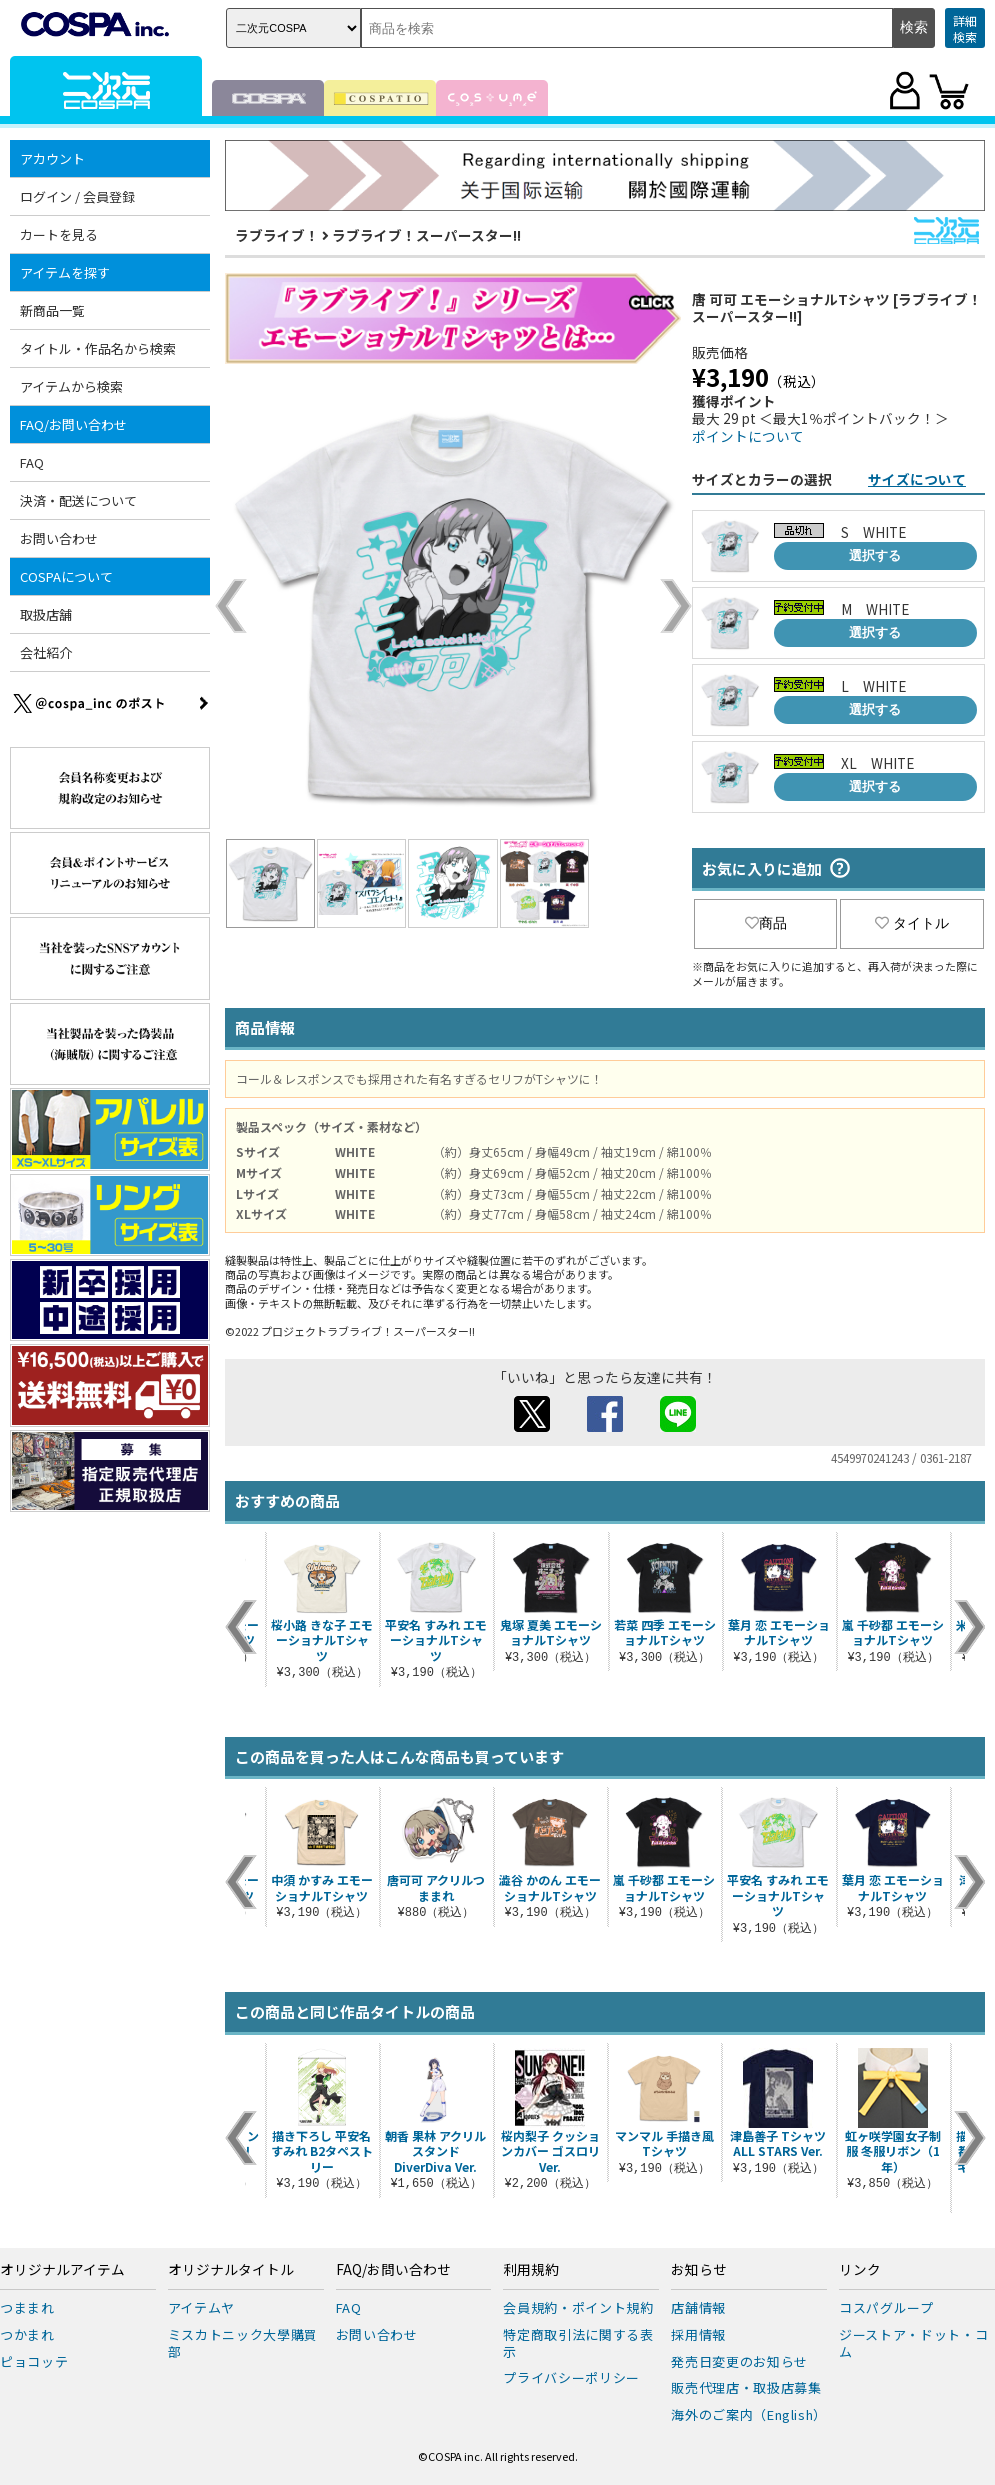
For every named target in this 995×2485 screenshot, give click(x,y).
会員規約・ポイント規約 (578, 2307)
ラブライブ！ (277, 235)
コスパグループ (886, 2307)
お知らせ (699, 2270)
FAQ (32, 462)
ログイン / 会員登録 (77, 196)
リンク (860, 2270)
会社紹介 (46, 652)
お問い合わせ (59, 538)
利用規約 (531, 2270)
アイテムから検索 (71, 386)
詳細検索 (965, 28)
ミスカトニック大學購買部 (243, 2343)
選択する (875, 555)
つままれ (27, 2307)
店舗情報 (698, 2307)
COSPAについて (66, 576)
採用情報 (698, 2334)
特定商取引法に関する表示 (578, 2343)
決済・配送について (78, 500)
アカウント (52, 158)
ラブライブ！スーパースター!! (426, 235)
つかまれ (27, 2334)
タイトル (912, 923)
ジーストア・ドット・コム (913, 2343)
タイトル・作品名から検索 (98, 348)
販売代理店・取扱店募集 (746, 2387)
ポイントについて (748, 436)
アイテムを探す (65, 272)
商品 (766, 923)
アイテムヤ (201, 2307)
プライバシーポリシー (571, 2377)
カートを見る (59, 234)
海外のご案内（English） (749, 2414)
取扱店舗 (46, 614)
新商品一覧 (52, 310)
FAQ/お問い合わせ (73, 424)
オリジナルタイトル (231, 2270)
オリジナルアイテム (62, 2270)
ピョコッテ (34, 2361)
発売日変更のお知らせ (739, 2361)
